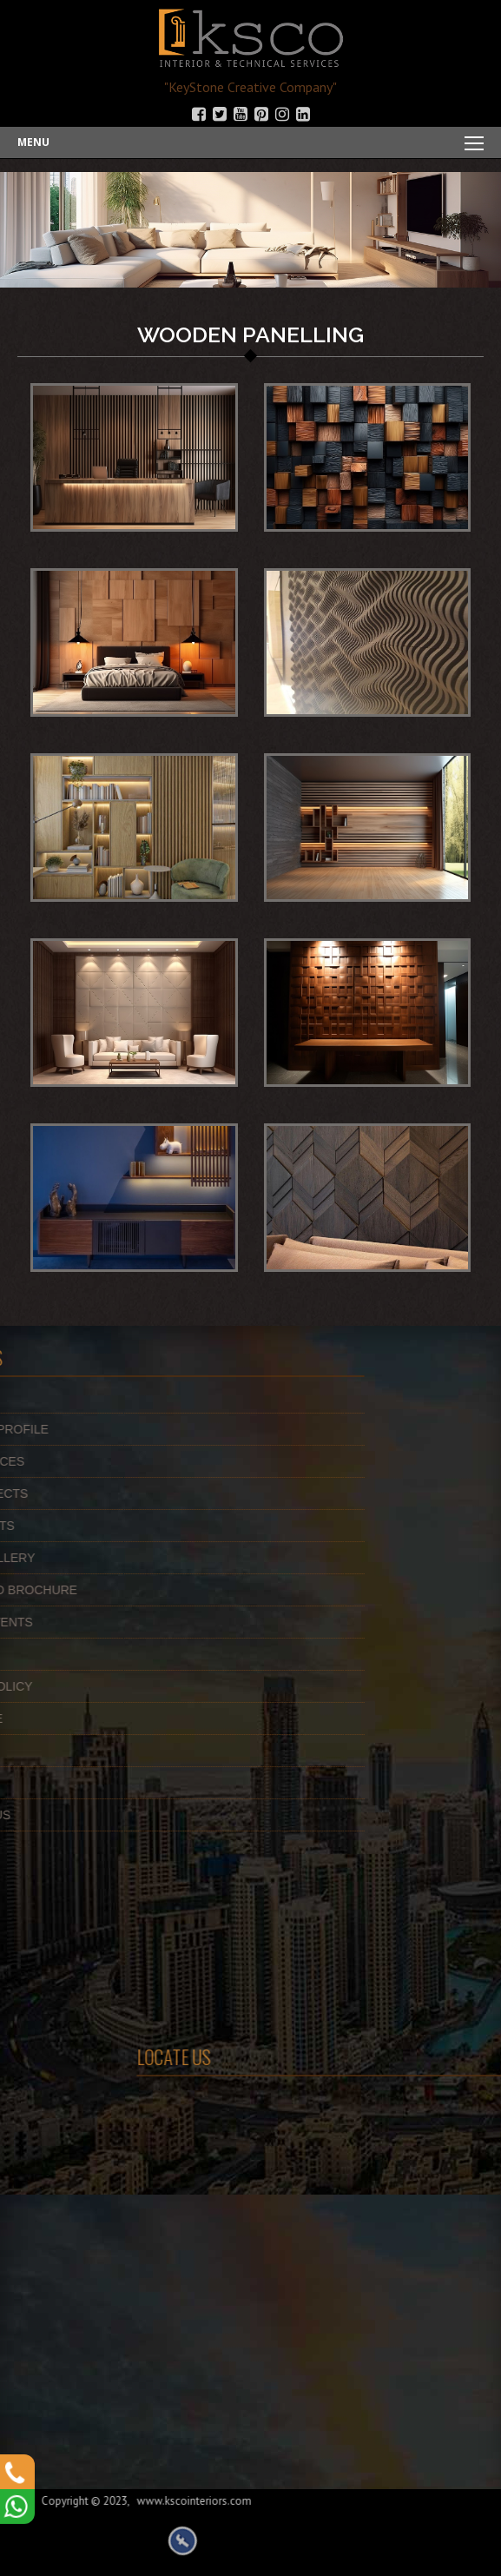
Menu (33, 142)
